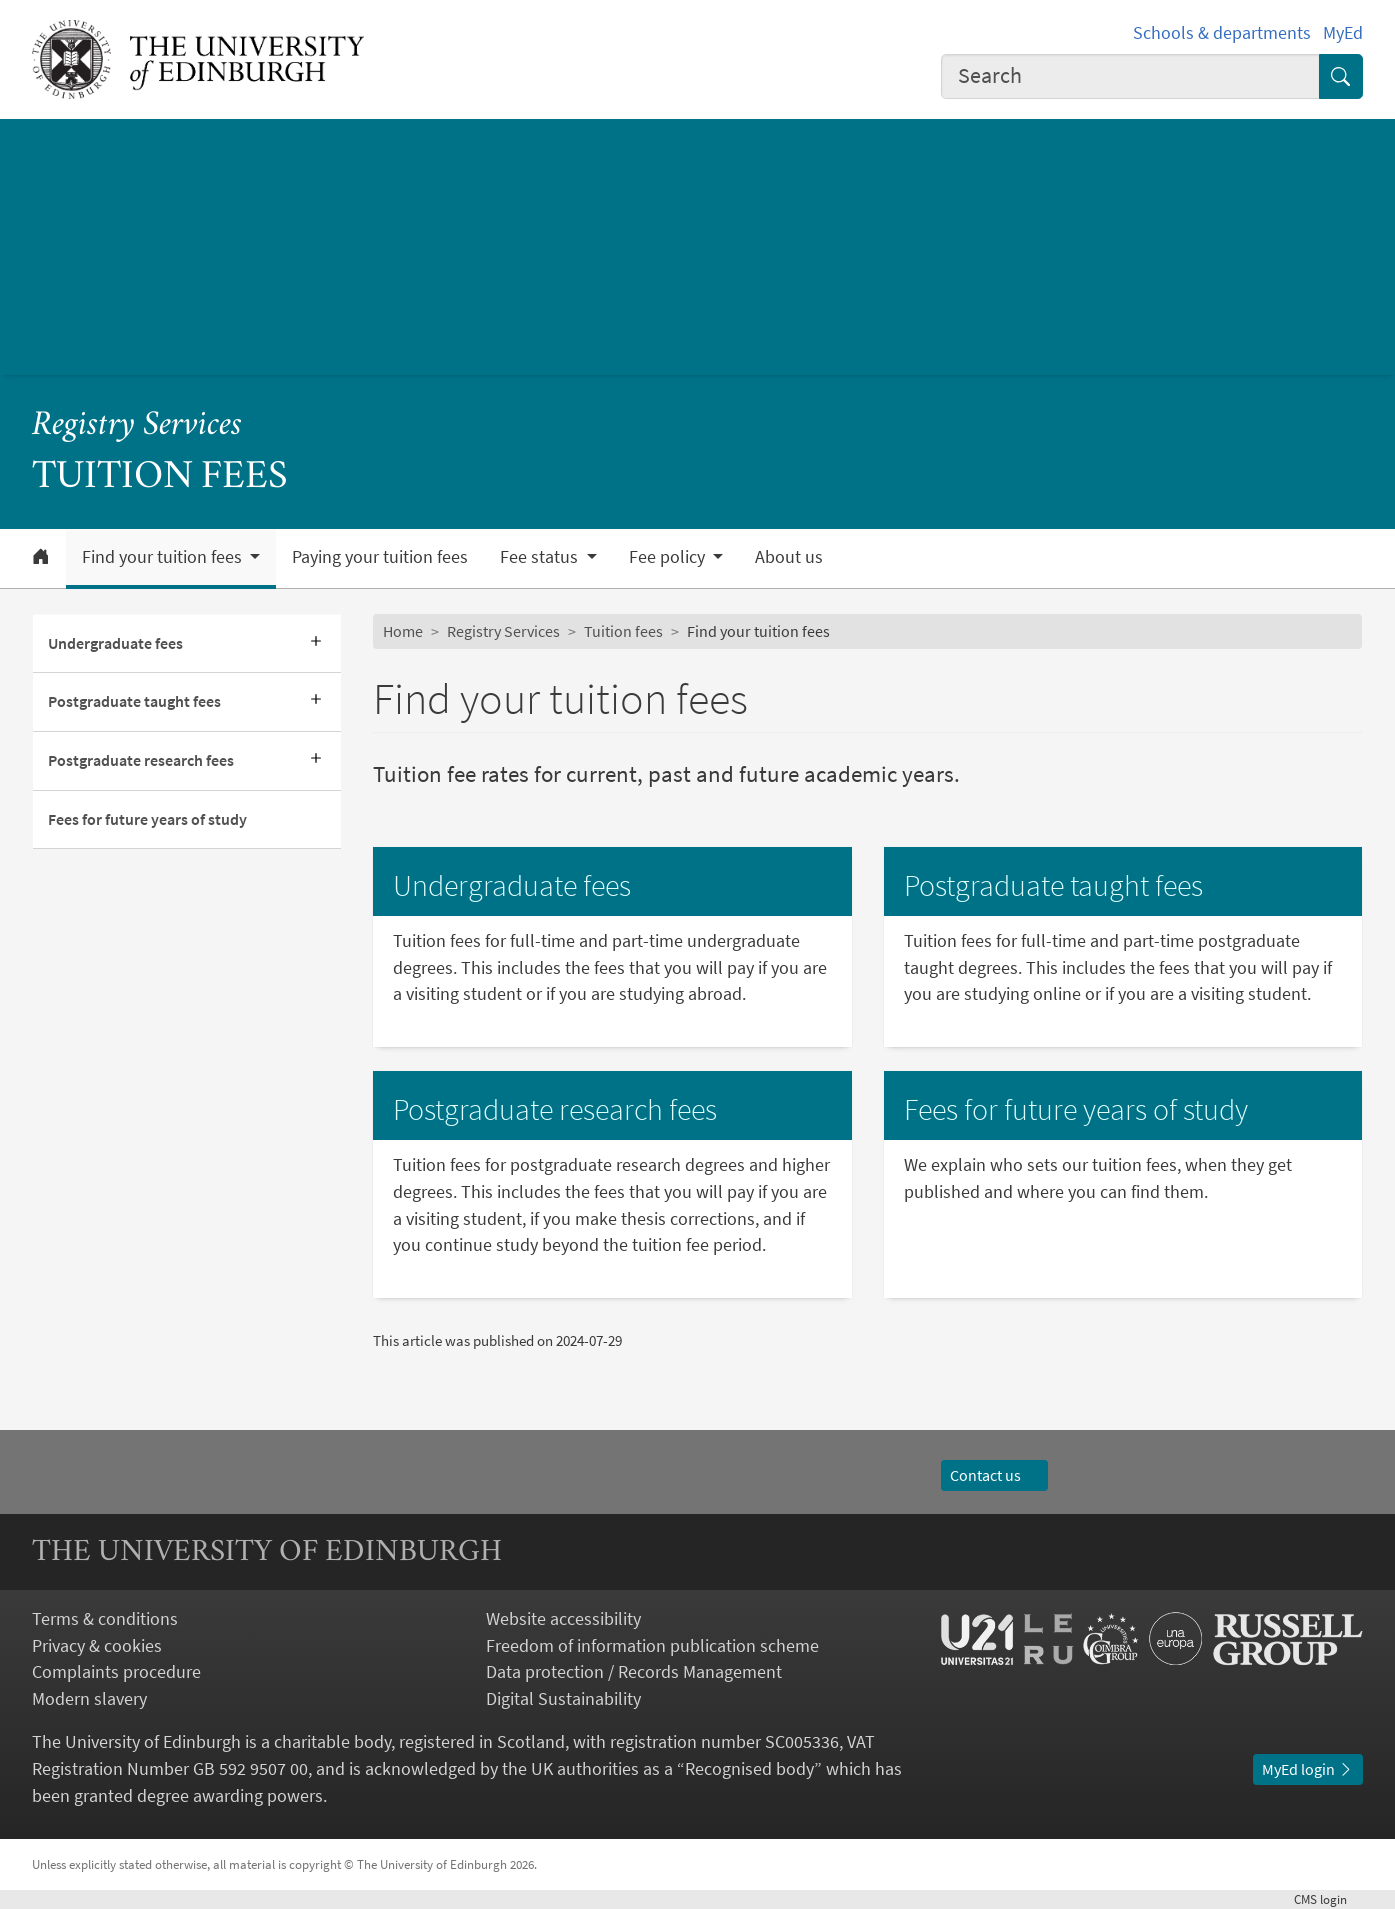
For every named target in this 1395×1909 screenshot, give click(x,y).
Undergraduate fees (115, 643)
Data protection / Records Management (634, 1671)
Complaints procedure (116, 1671)
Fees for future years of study (147, 819)
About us (789, 557)
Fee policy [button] (669, 557)
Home (403, 631)
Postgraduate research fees (141, 760)
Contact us (995, 1475)
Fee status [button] (541, 557)
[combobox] (1130, 76)
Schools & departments (1222, 32)
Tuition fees (623, 631)
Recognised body (749, 1768)
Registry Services (137, 426)
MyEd (1343, 32)
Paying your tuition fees (380, 557)
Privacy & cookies (97, 1645)
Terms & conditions (105, 1618)
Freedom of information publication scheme (652, 1645)
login (1328, 1899)
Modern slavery (89, 1698)
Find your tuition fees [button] (164, 557)
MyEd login (1308, 1769)
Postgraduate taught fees (134, 701)
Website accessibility (563, 1618)
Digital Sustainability (563, 1698)
